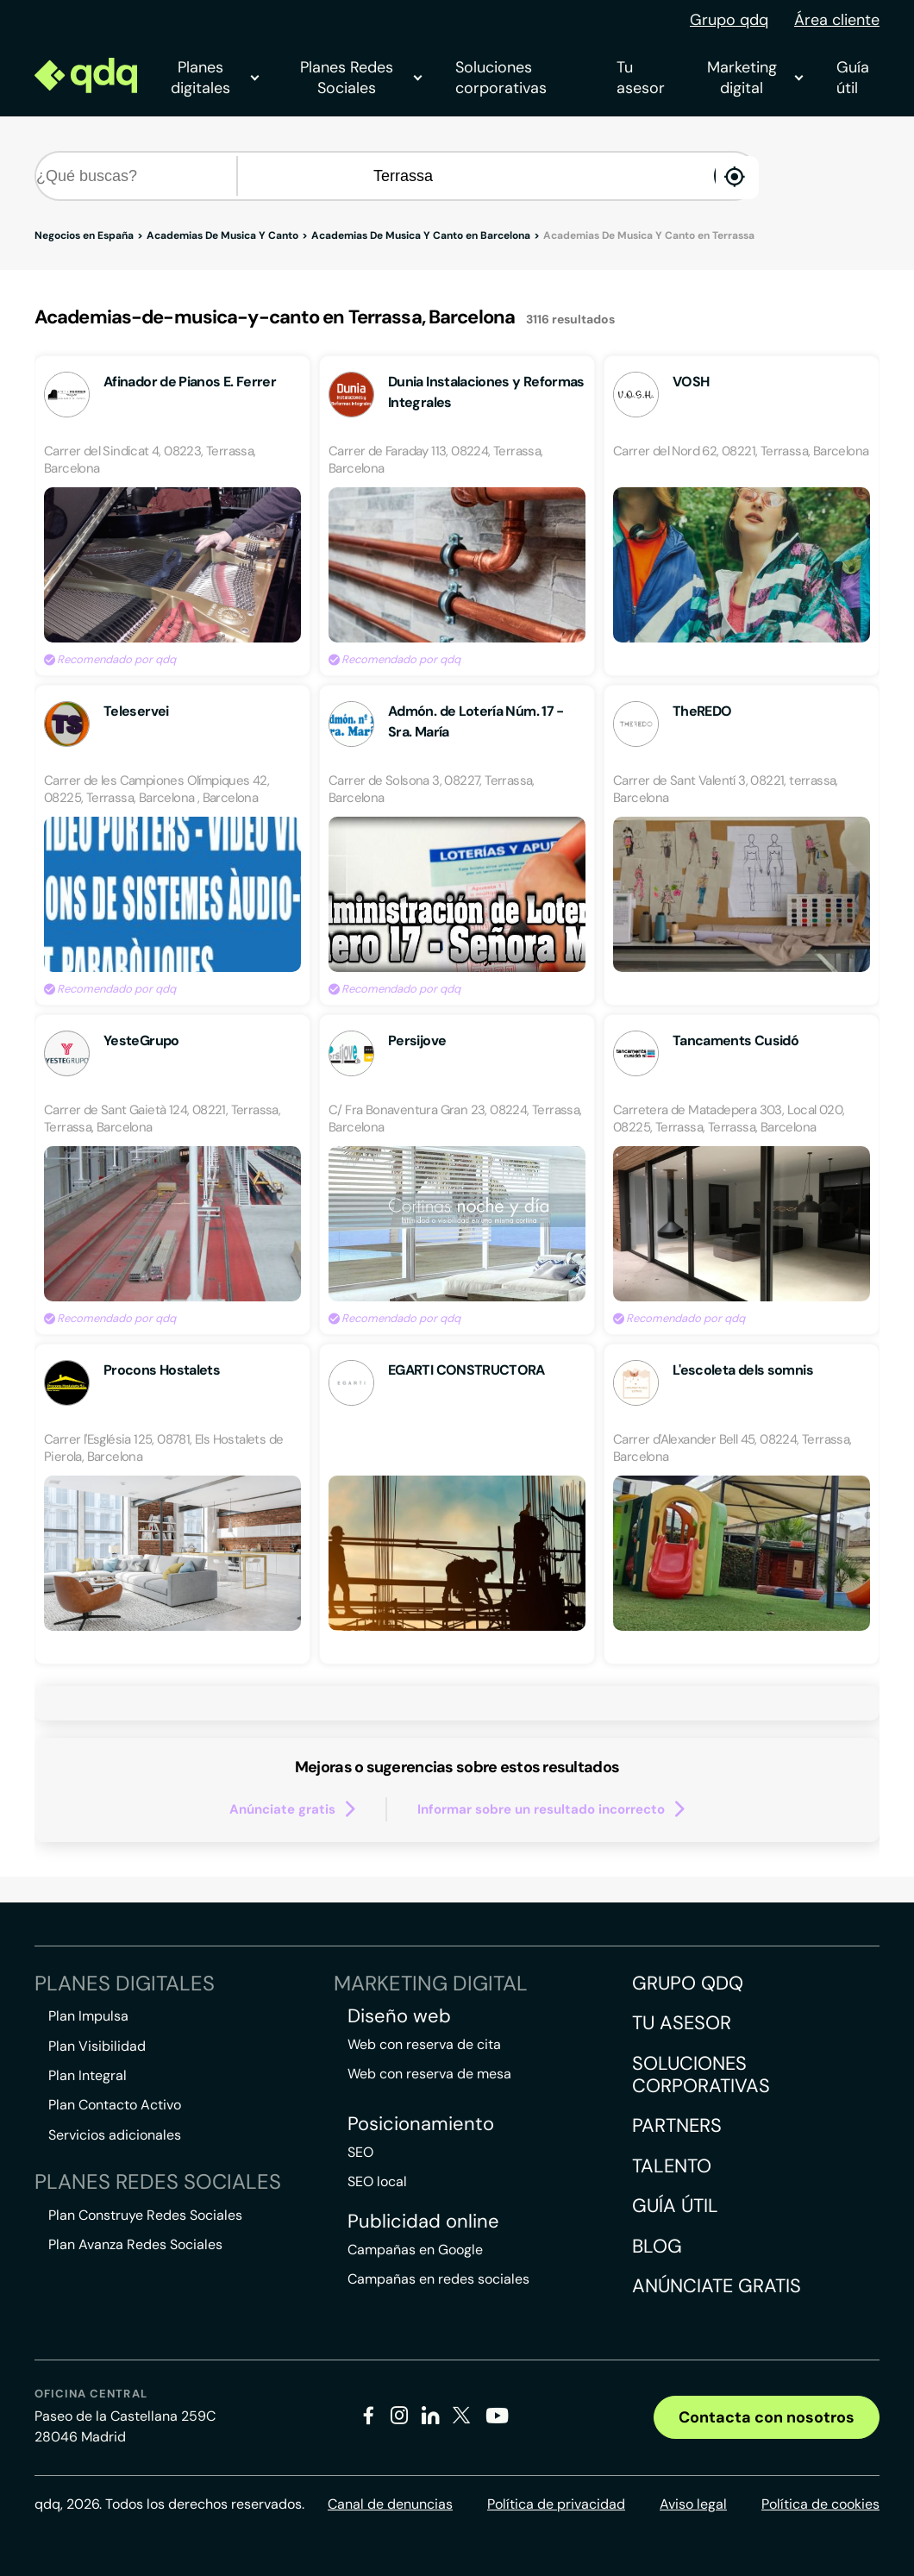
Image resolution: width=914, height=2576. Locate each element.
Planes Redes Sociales (360, 77)
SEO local (377, 2181)
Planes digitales (214, 77)
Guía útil (852, 77)
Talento (671, 2165)
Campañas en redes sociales (438, 2279)
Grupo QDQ (687, 1983)
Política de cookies (820, 2504)
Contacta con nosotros (767, 2417)
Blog (657, 2246)
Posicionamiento (420, 2124)
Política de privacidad (556, 2504)
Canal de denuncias (390, 2504)
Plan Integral (87, 2075)
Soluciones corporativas (501, 77)
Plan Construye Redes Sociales (145, 2215)
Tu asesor (641, 77)
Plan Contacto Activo (114, 2105)
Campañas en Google (415, 2250)
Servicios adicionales (114, 2135)
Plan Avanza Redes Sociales (135, 2244)
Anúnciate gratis (716, 2285)
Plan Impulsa (88, 2016)
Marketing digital (754, 77)
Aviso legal (693, 2504)
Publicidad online (423, 2221)
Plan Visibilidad (97, 2046)
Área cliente (837, 19)
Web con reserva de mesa (429, 2074)
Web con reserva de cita (424, 2044)
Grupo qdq (729, 19)
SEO (360, 2152)
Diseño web (399, 2016)
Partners (677, 2125)
